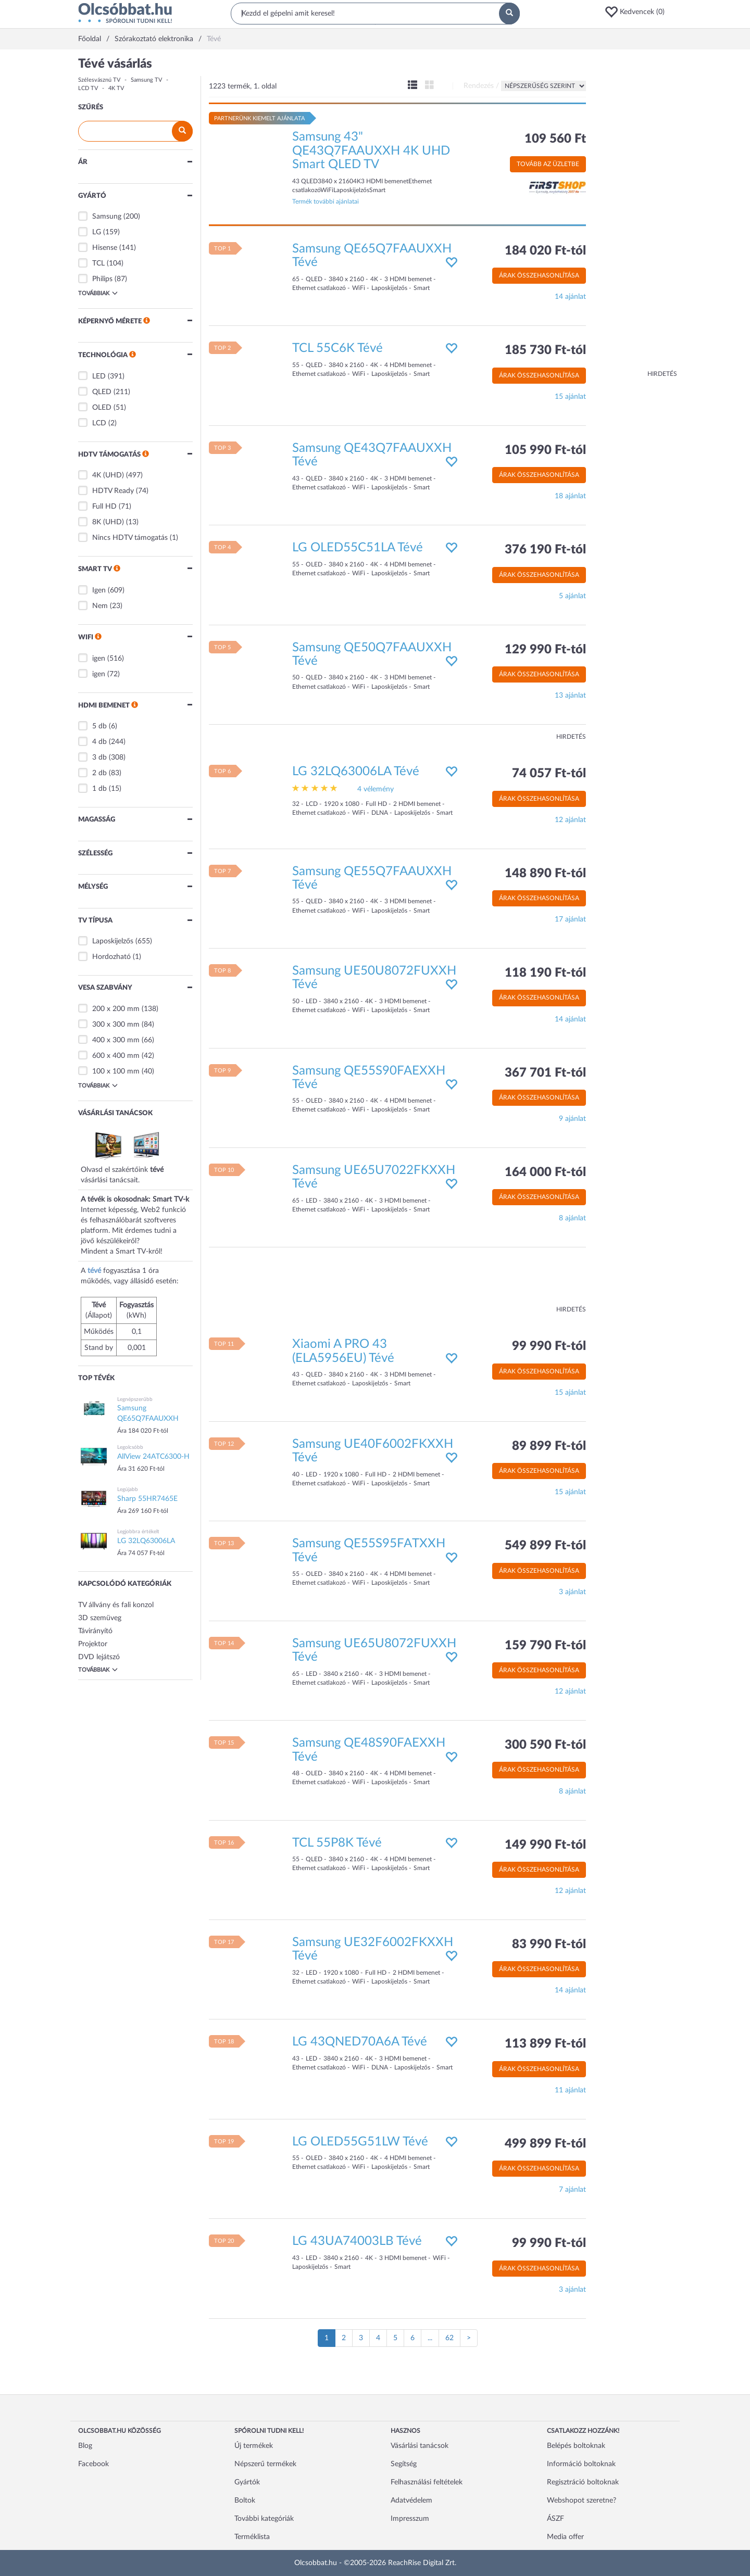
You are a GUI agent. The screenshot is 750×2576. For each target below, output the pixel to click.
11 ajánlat (570, 2090)
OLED (101, 407)
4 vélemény (375, 789)
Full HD (104, 506)
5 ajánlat (572, 596)
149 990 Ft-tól (545, 1845)
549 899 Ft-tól (545, 1545)
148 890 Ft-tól (545, 873)
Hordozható (111, 957)
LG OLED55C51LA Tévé (357, 547)
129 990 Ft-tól (545, 649)
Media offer (565, 2537)
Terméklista (252, 2537)
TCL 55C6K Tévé (337, 348)
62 (449, 2338)
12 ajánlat (570, 820)
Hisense (104, 247)
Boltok (244, 2500)
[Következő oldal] (469, 2338)
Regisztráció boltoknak (583, 2482)
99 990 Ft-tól (549, 1346)
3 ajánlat (572, 1592)
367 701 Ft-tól (545, 1073)
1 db (99, 788)
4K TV (116, 88)
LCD (99, 423)
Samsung (106, 216)
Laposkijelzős (112, 941)
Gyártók (247, 2482)
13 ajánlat (570, 695)
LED (99, 376)
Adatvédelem (411, 2500)
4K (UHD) (108, 475)
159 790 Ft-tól (545, 1645)
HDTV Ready (113, 491)
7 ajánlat (572, 2189)
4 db (99, 742)
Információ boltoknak (581, 2464)
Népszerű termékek (265, 2464)
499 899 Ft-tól (545, 2144)
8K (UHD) (108, 522)
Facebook (93, 2464)
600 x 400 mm (116, 1055)
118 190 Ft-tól (545, 973)
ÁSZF (555, 2518)
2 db (99, 773)
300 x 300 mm (116, 1024)
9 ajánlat (572, 1118)
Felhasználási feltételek (427, 2482)
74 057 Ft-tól (549, 773)
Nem (100, 606)
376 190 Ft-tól (545, 550)
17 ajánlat (570, 919)
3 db (99, 757)
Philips (102, 279)
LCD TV (88, 88)
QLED (101, 392)
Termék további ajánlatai (325, 201)
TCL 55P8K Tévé (337, 1843)
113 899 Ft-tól (545, 2044)
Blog (85, 2445)
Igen (99, 590)
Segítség (404, 2464)
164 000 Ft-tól (545, 1172)
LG (96, 232)
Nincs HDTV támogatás (130, 537)
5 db (99, 726)
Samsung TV (146, 80)
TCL (98, 263)
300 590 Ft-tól (545, 1745)
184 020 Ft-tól (545, 251)
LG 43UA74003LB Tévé (357, 2241)
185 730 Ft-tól (545, 350)
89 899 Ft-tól (549, 1446)
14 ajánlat (570, 296)
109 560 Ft (555, 139)
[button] (638, 12)
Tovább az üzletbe (548, 164)
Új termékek (253, 2445)
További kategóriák (264, 2518)
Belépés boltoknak (576, 2445)
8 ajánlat (572, 1218)
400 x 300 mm (116, 1040)
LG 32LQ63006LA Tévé (355, 771)
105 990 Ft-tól (545, 450)
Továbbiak (98, 293)
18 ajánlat (570, 496)
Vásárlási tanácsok (419, 2445)
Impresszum (410, 2518)
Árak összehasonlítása (539, 275)
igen (98, 658)
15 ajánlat (570, 396)
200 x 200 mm (116, 1009)
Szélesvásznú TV (99, 80)
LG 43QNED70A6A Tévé (359, 2042)
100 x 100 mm (116, 1071)
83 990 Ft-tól (549, 1944)
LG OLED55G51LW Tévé (360, 2142)
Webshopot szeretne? (581, 2500)
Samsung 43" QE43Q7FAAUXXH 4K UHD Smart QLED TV (371, 151)
